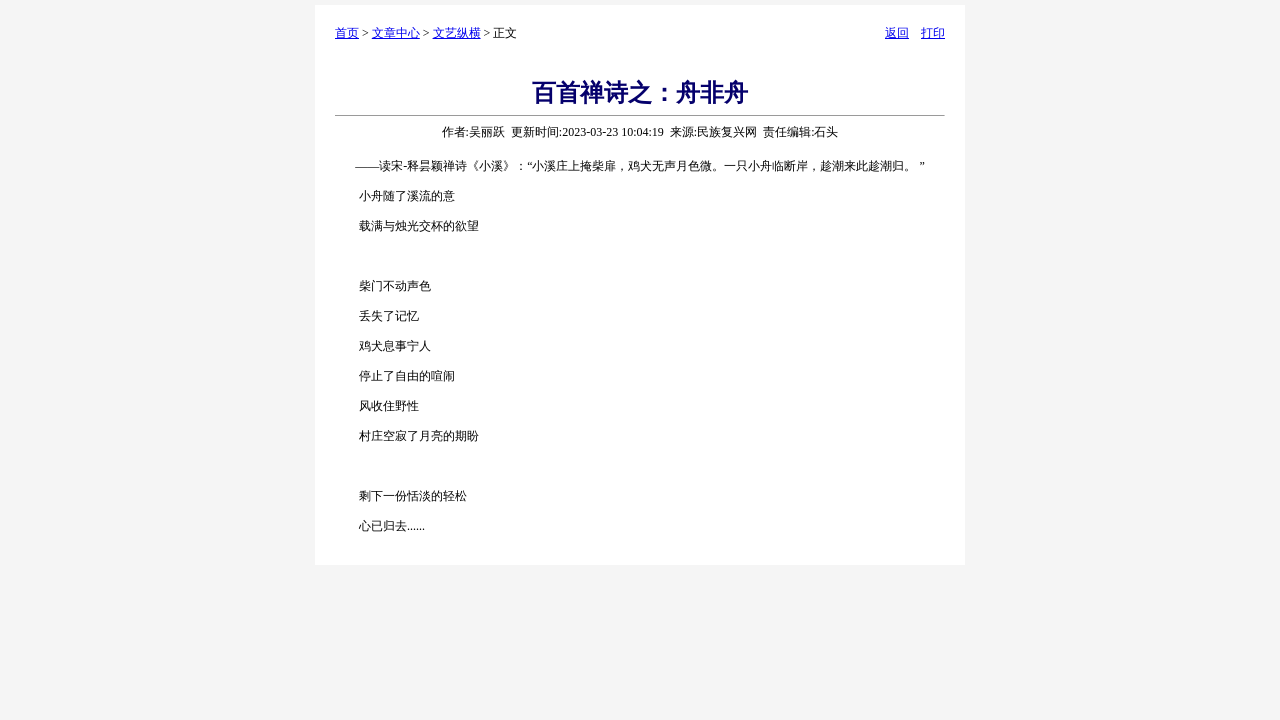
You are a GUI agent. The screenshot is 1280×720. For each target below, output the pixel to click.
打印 (933, 33)
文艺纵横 (457, 33)
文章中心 (396, 33)
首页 (347, 33)
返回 (897, 33)
